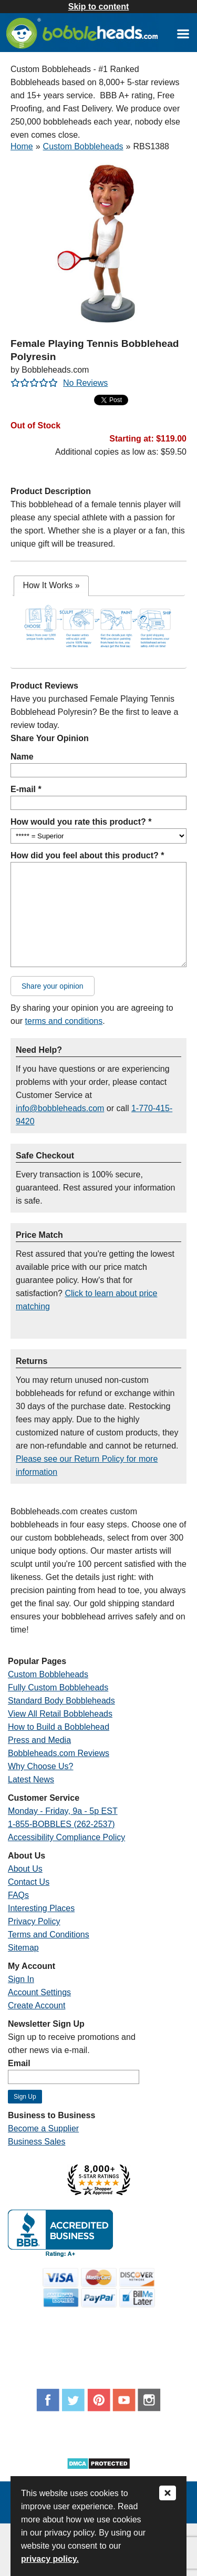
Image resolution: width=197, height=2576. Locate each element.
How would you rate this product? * (81, 821)
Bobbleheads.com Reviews (58, 1753)
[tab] (51, 586)
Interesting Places (41, 1908)
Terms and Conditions (48, 1934)
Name (22, 756)
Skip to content (98, 6)
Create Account (36, 2005)
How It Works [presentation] (51, 585)
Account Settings (39, 1992)
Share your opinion (53, 986)
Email (19, 2063)
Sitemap (23, 1947)
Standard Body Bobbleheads (61, 1700)
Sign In (21, 1979)
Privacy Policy (34, 1921)
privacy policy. (50, 2558)
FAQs (18, 1895)
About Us (25, 1868)
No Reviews (85, 382)
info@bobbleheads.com (60, 1108)
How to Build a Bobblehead (58, 1726)
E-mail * (26, 789)
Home (22, 146)
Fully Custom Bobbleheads (58, 1687)
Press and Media (39, 1740)
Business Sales (36, 2141)
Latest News (31, 1779)
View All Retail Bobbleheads (60, 1713)
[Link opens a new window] (183, 33)
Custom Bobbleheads (83, 146)
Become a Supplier (43, 2128)
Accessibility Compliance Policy (66, 1837)
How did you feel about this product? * (87, 855)
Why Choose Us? (41, 1766)
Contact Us (28, 1881)
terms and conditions (64, 1021)
